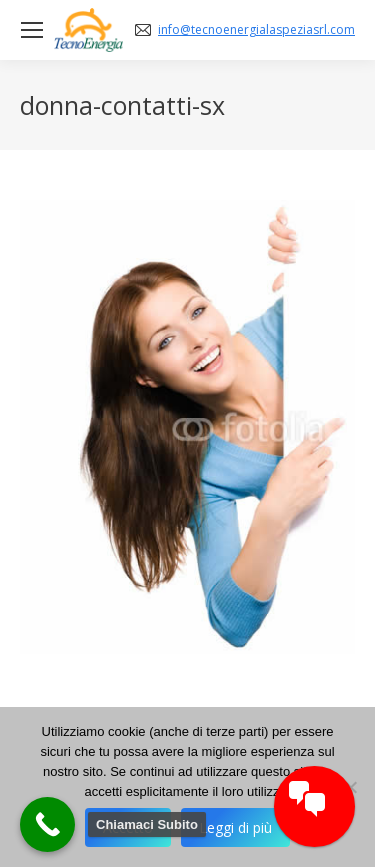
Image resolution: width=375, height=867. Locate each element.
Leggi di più (235, 827)
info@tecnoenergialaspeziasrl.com (256, 30)
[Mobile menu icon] (32, 30)
